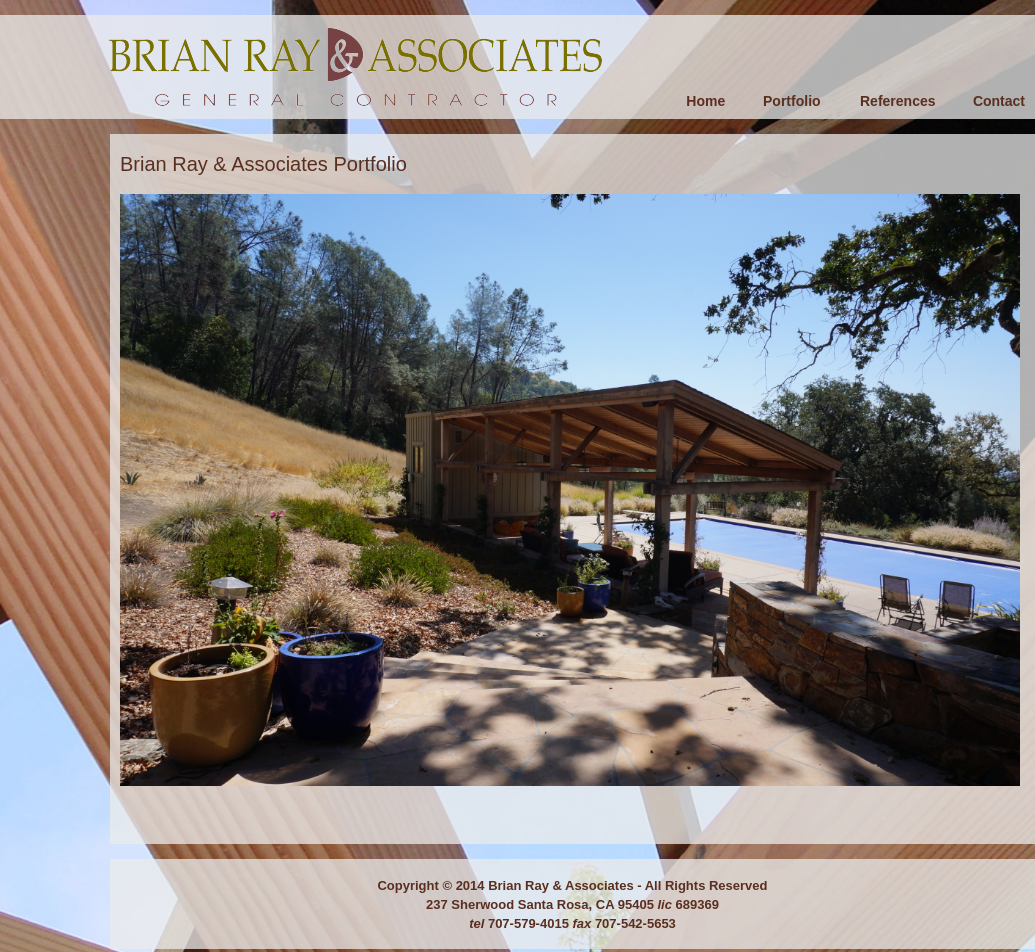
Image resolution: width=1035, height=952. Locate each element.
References (898, 101)
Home (705, 101)
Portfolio (792, 101)
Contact (999, 101)
